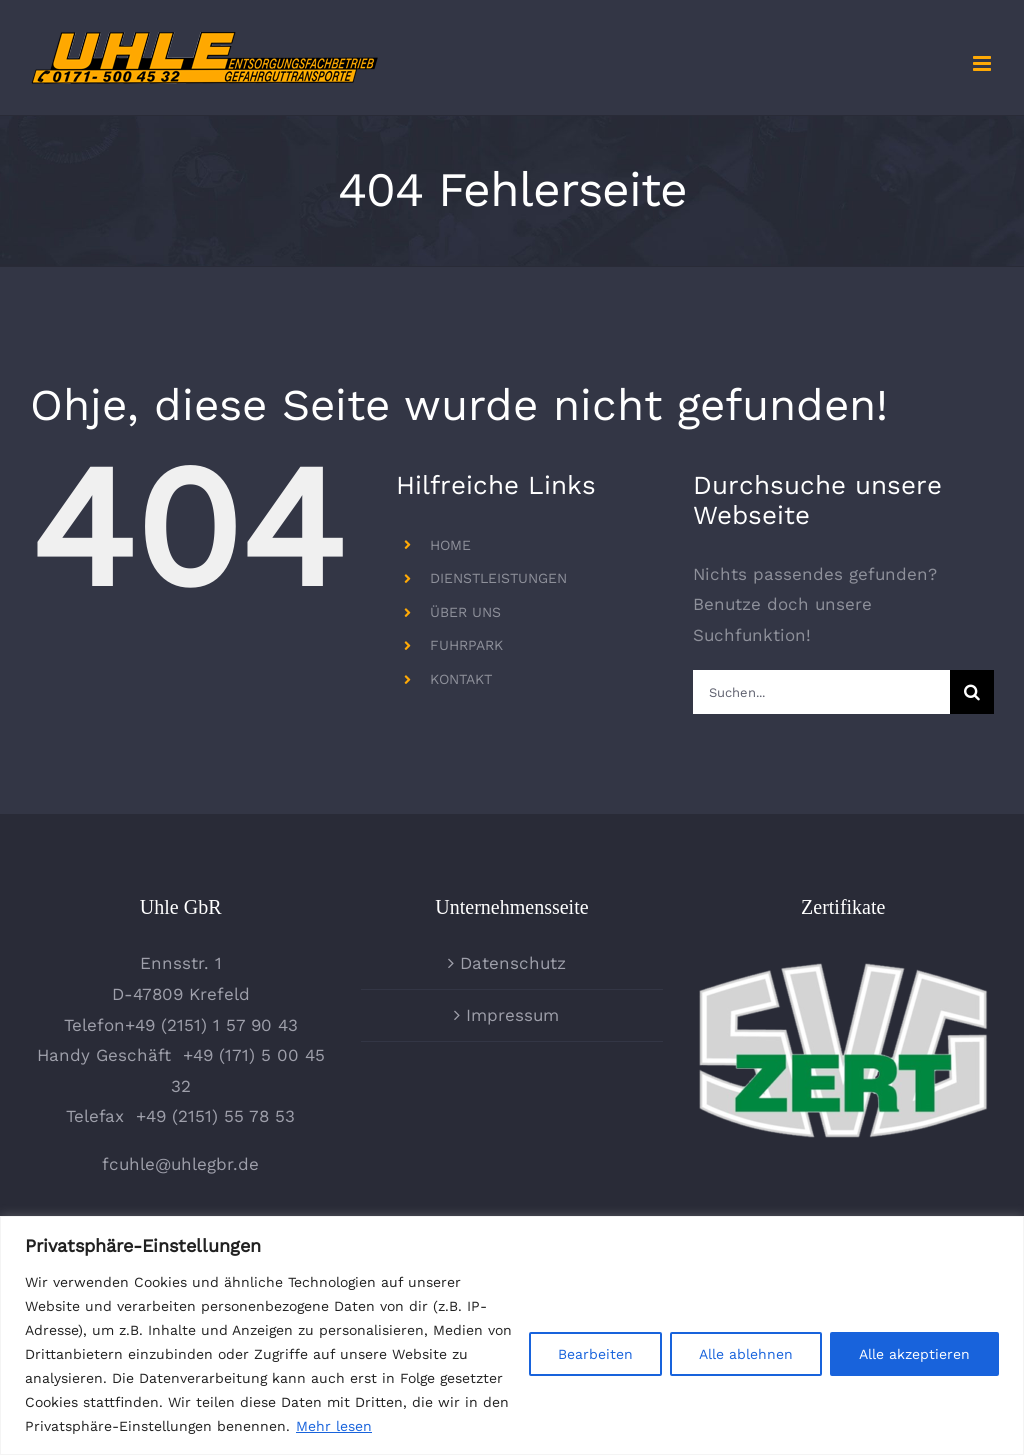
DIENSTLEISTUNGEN (498, 578)
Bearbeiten (595, 1354)
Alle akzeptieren (914, 1354)
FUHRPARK (466, 645)
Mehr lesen (334, 1426)
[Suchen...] (821, 692)
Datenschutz (513, 963)
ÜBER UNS (465, 612)
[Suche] (972, 692)
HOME (450, 545)
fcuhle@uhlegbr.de (180, 1164)
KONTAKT (461, 679)
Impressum (512, 1015)
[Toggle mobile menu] (983, 63)
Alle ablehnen (746, 1354)
